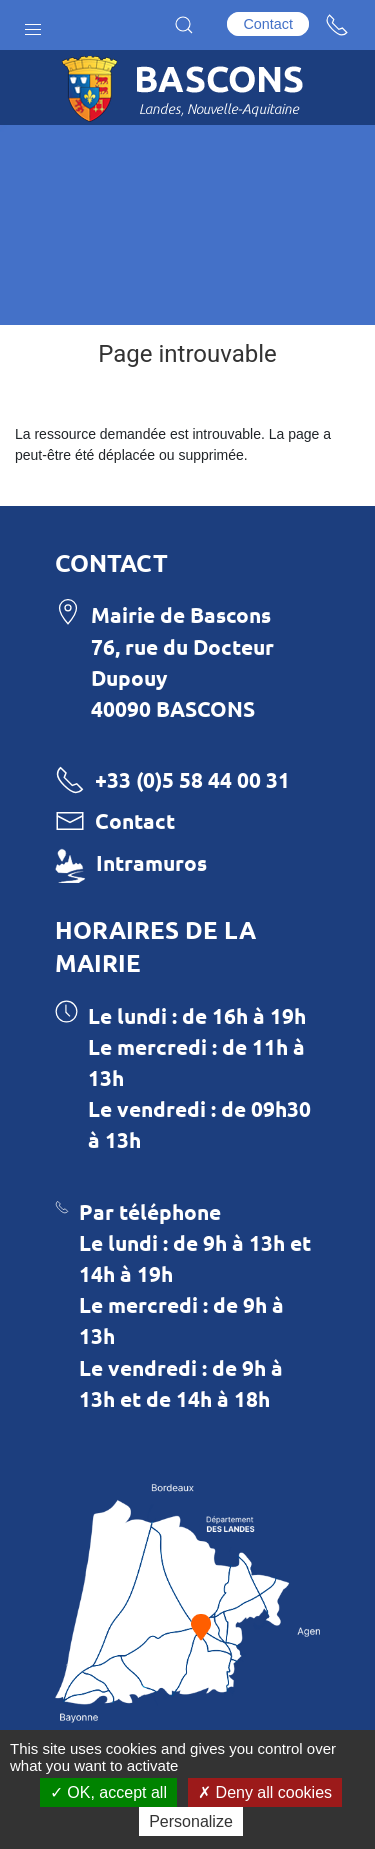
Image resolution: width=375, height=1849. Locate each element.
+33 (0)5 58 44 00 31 (192, 779)
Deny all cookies (265, 1792)
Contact (268, 24)
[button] (33, 25)
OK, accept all (108, 1792)
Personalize (191, 1821)
